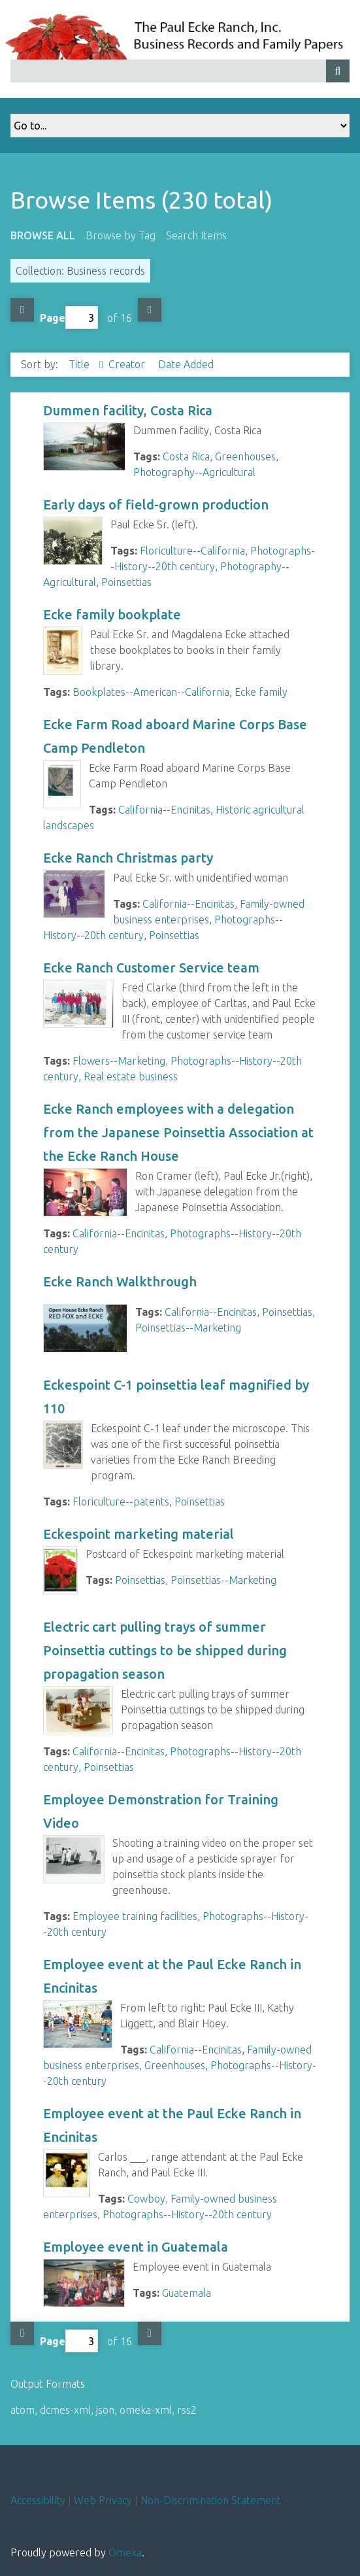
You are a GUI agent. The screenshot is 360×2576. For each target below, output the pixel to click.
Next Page (149, 310)
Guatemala (186, 2293)
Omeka (125, 2552)
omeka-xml (146, 2410)
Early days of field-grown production (156, 504)
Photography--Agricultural (194, 472)
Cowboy (146, 2199)
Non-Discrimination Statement (210, 2500)
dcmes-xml (65, 2410)
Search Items (196, 235)
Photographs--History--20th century (187, 2214)
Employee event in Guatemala (135, 2246)
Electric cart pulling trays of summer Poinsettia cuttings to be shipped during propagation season (165, 1650)
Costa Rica (186, 456)
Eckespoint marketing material (138, 1533)
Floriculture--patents (121, 1501)
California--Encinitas (164, 810)
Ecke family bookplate (112, 614)
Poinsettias (126, 582)
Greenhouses (245, 456)
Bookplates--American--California (151, 692)
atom (22, 2410)
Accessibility (37, 2500)
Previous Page (22, 310)
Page (69, 317)
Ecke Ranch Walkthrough (120, 1281)
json (105, 2410)
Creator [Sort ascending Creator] (128, 364)
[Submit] (338, 71)
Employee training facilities (135, 1916)
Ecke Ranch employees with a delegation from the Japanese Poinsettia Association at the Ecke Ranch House (178, 1132)
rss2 (187, 2410)
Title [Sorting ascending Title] (80, 364)
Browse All (42, 235)
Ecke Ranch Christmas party (128, 857)
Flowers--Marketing (119, 1061)
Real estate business (131, 1076)
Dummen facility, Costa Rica (127, 410)
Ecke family (261, 692)
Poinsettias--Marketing (188, 1327)
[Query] (180, 71)
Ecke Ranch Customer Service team (151, 967)
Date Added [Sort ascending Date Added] (186, 364)
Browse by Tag (120, 235)
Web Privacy (103, 2500)
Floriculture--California (192, 551)
